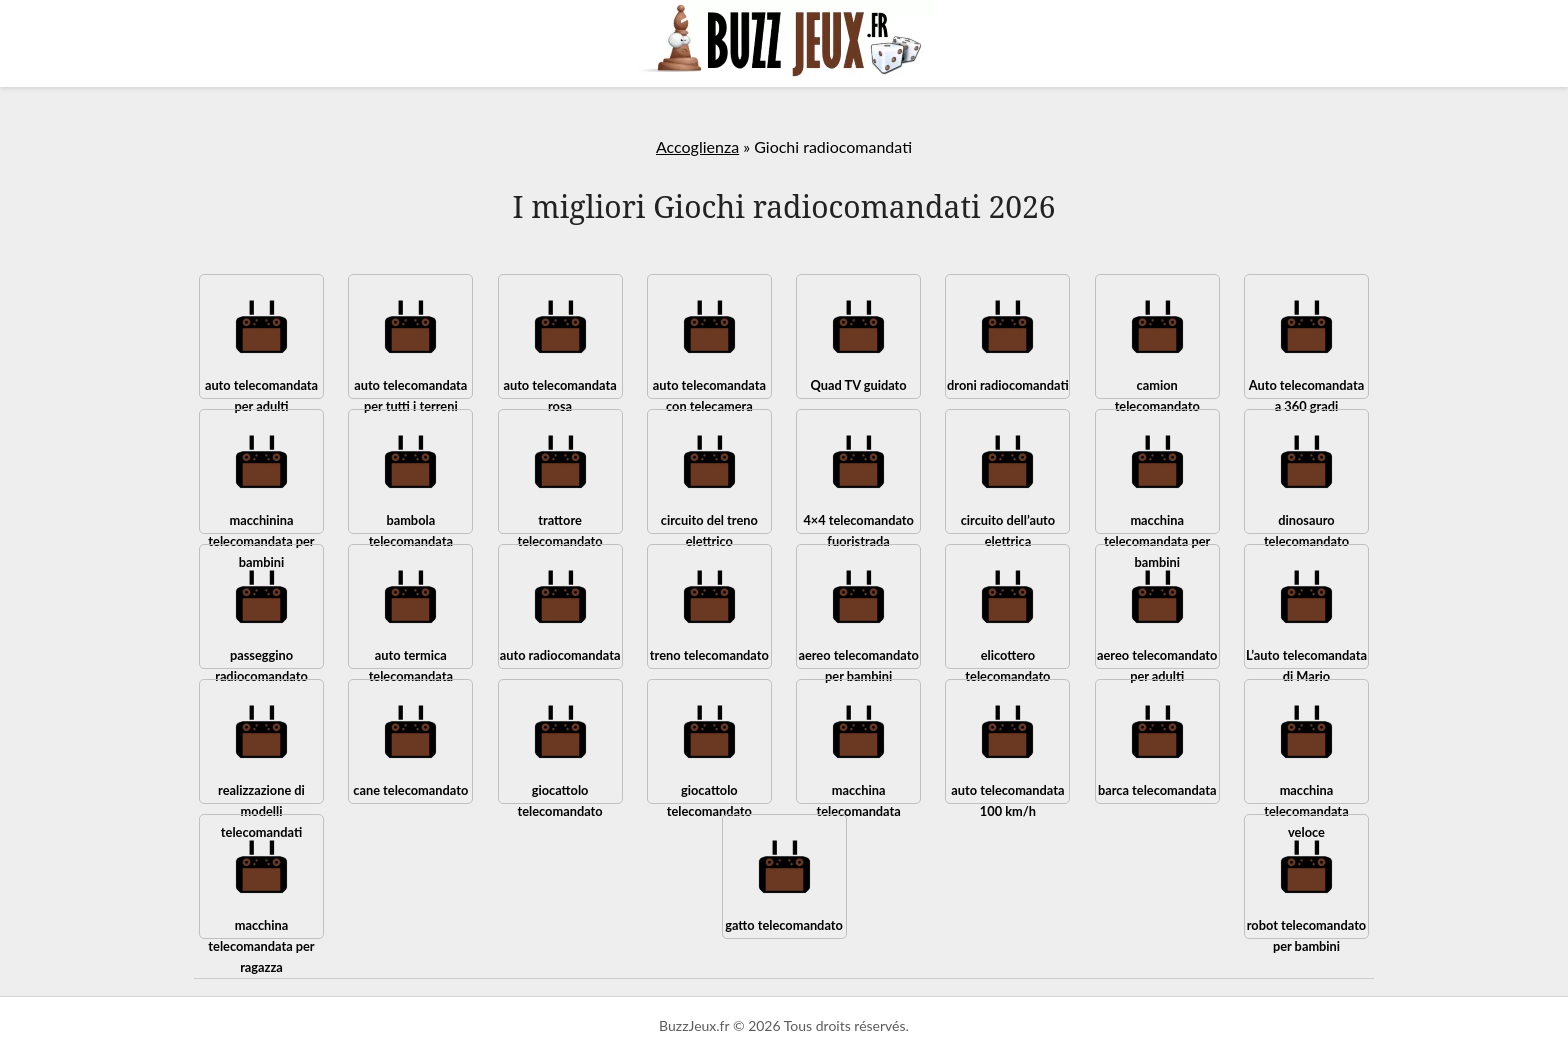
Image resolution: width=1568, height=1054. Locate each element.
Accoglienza (697, 146)
